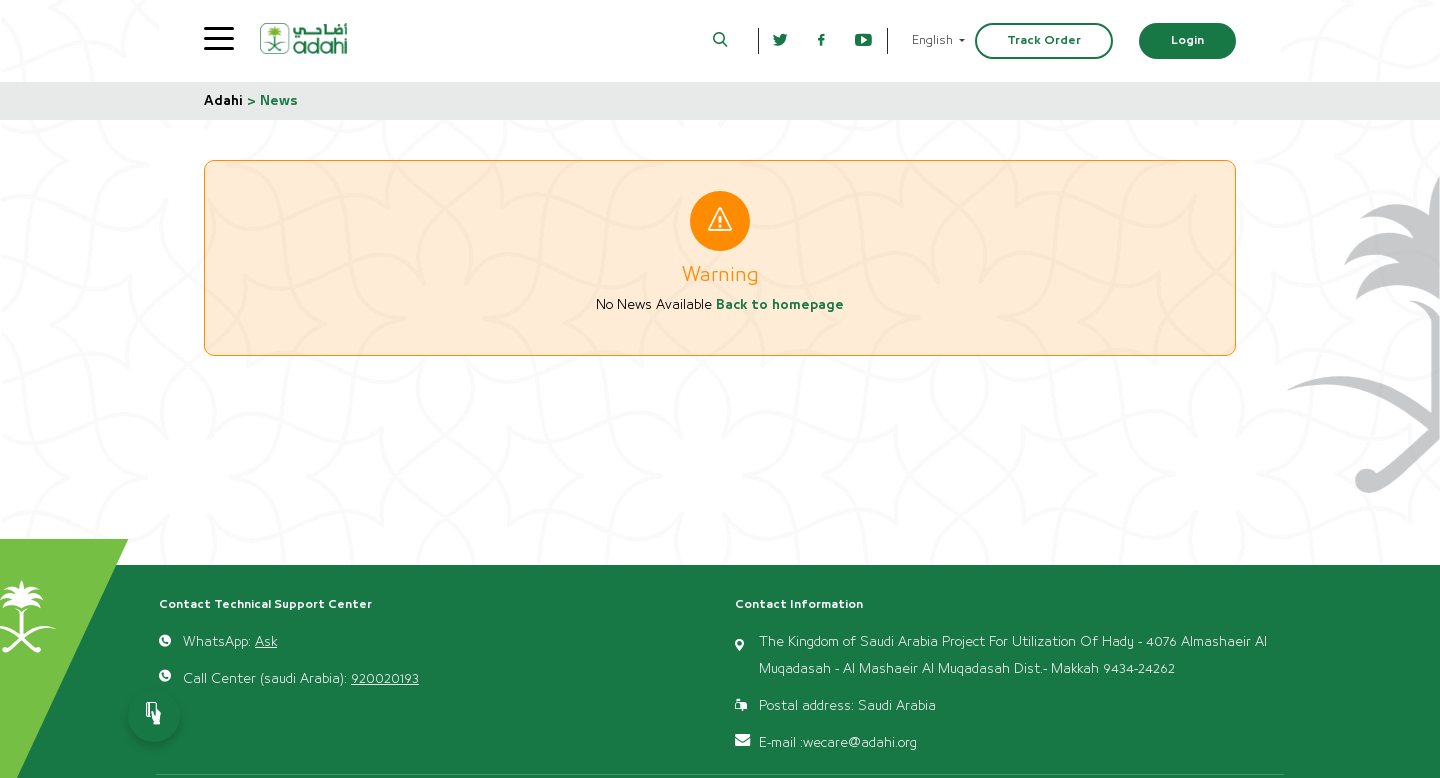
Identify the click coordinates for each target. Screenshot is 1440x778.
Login (1187, 40)
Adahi (223, 101)
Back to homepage (780, 305)
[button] (719, 41)
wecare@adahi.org (860, 743)
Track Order (1044, 40)
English (934, 40)
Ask (266, 642)
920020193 (385, 679)
